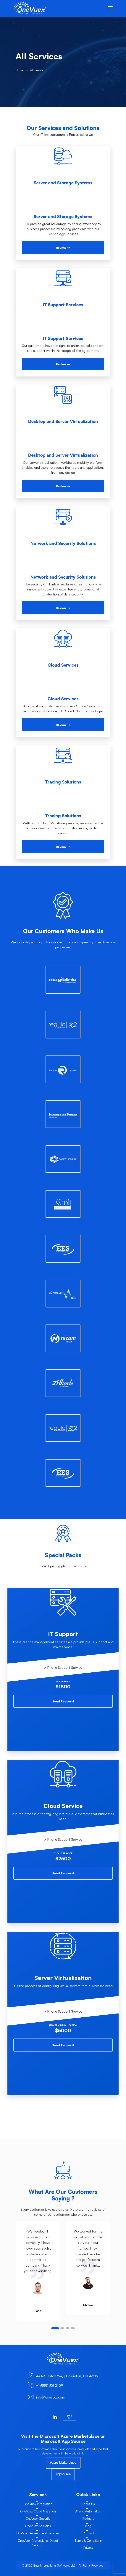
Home (20, 70)
